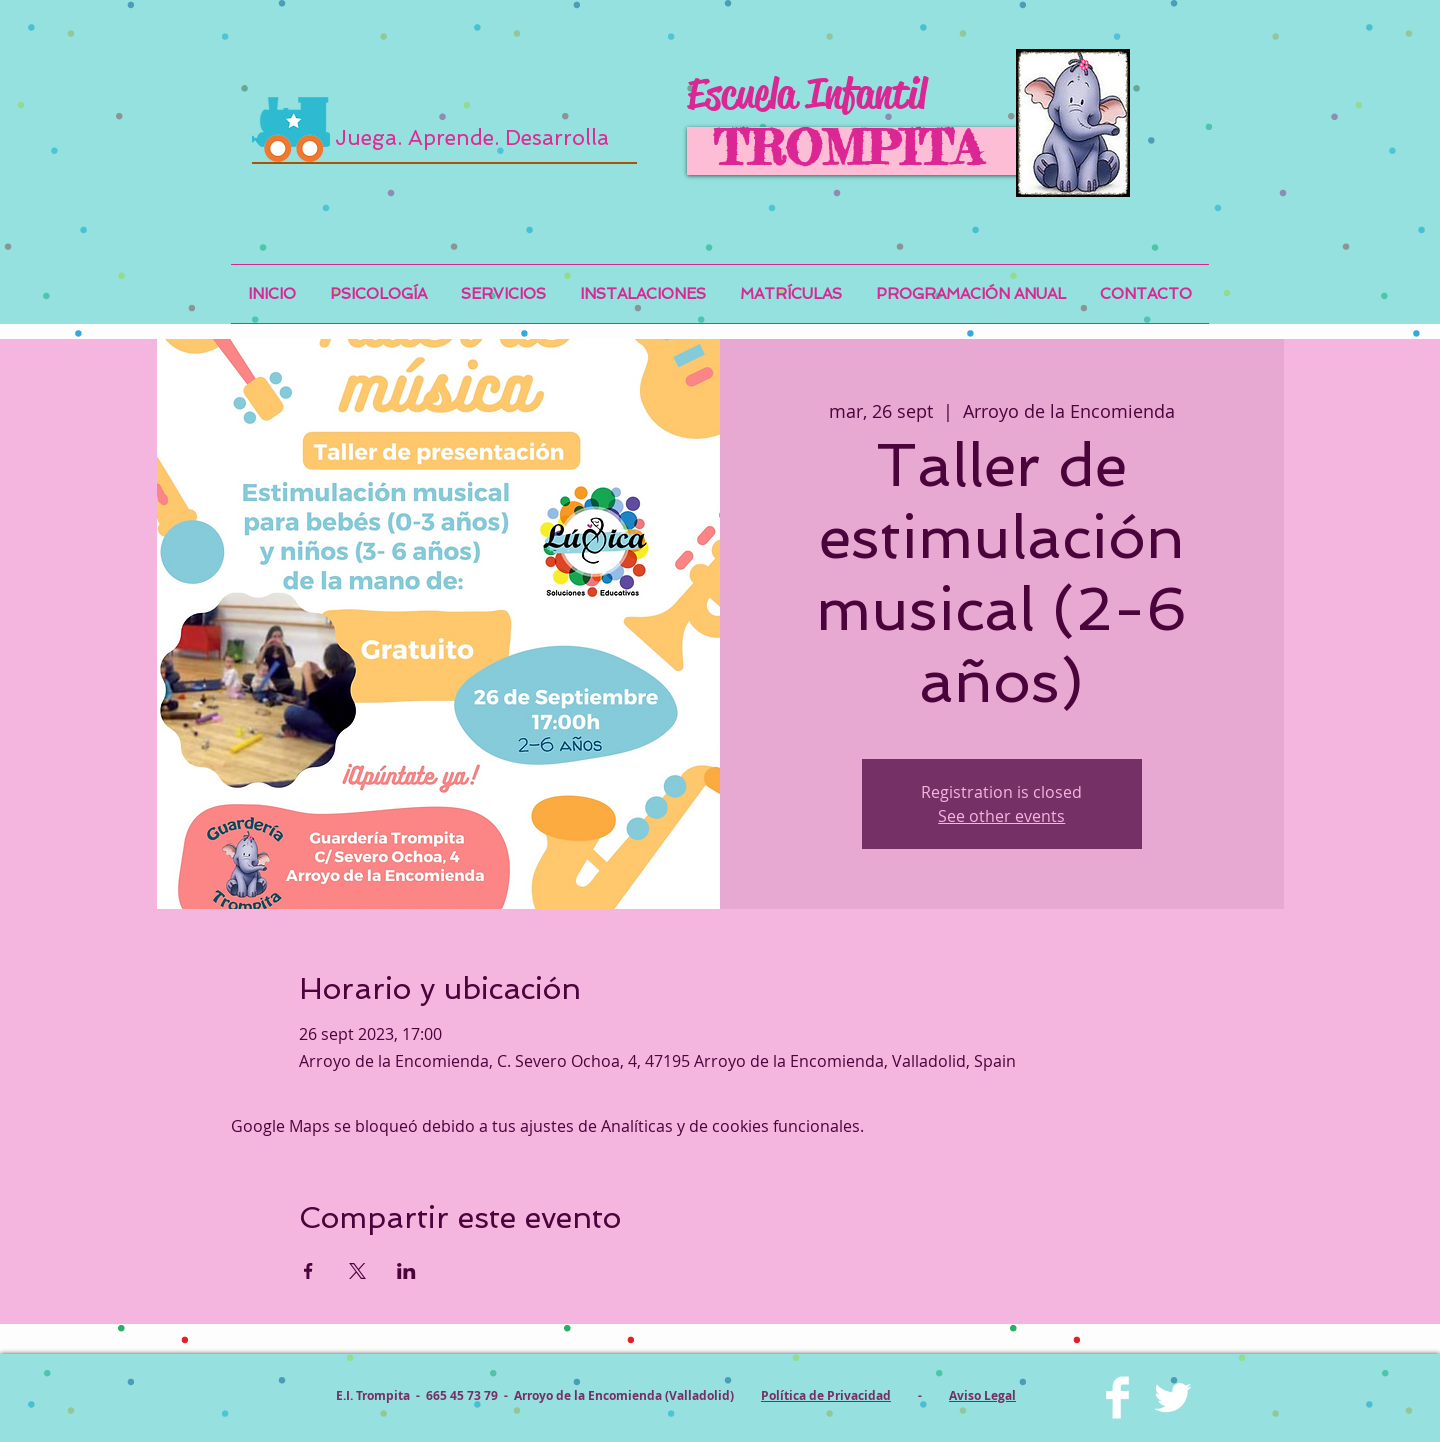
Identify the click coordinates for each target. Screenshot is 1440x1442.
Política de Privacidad (826, 1395)
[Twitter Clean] (1172, 1397)
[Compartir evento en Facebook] (308, 1271)
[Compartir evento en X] (357, 1271)
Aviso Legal (982, 1395)
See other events (1001, 816)
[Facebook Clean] (1117, 1397)
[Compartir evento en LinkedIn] (406, 1271)
